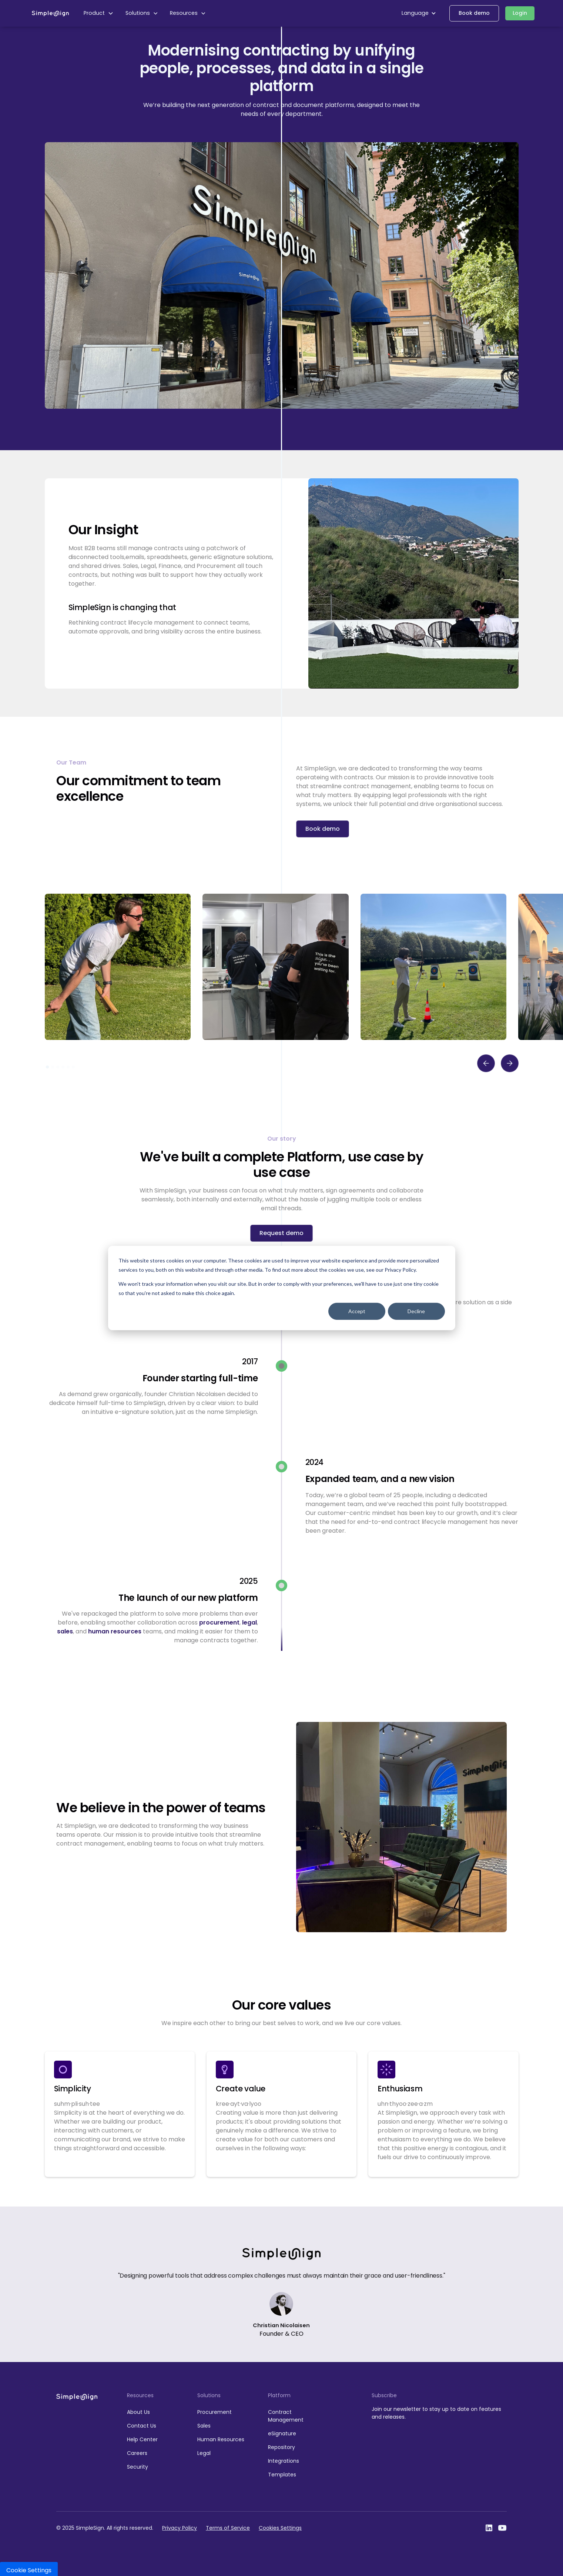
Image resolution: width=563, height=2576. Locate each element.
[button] (99, 13)
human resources (114, 1631)
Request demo (281, 1233)
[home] (50, 13)
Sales (204, 2425)
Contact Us (141, 2425)
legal (249, 1622)
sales (65, 1631)
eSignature (282, 2433)
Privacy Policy (179, 2528)
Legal (204, 2453)
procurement (219, 1622)
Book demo (474, 13)
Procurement (214, 2412)
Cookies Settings (280, 2528)
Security (137, 2466)
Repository (281, 2447)
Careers (137, 2453)
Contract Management (286, 2415)
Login (520, 13)
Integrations (283, 2461)
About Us (138, 2412)
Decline (416, 1311)
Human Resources (220, 2439)
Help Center (142, 2439)
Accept (356, 1311)
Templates (282, 2474)
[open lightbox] (118, 967)
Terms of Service (228, 2528)
